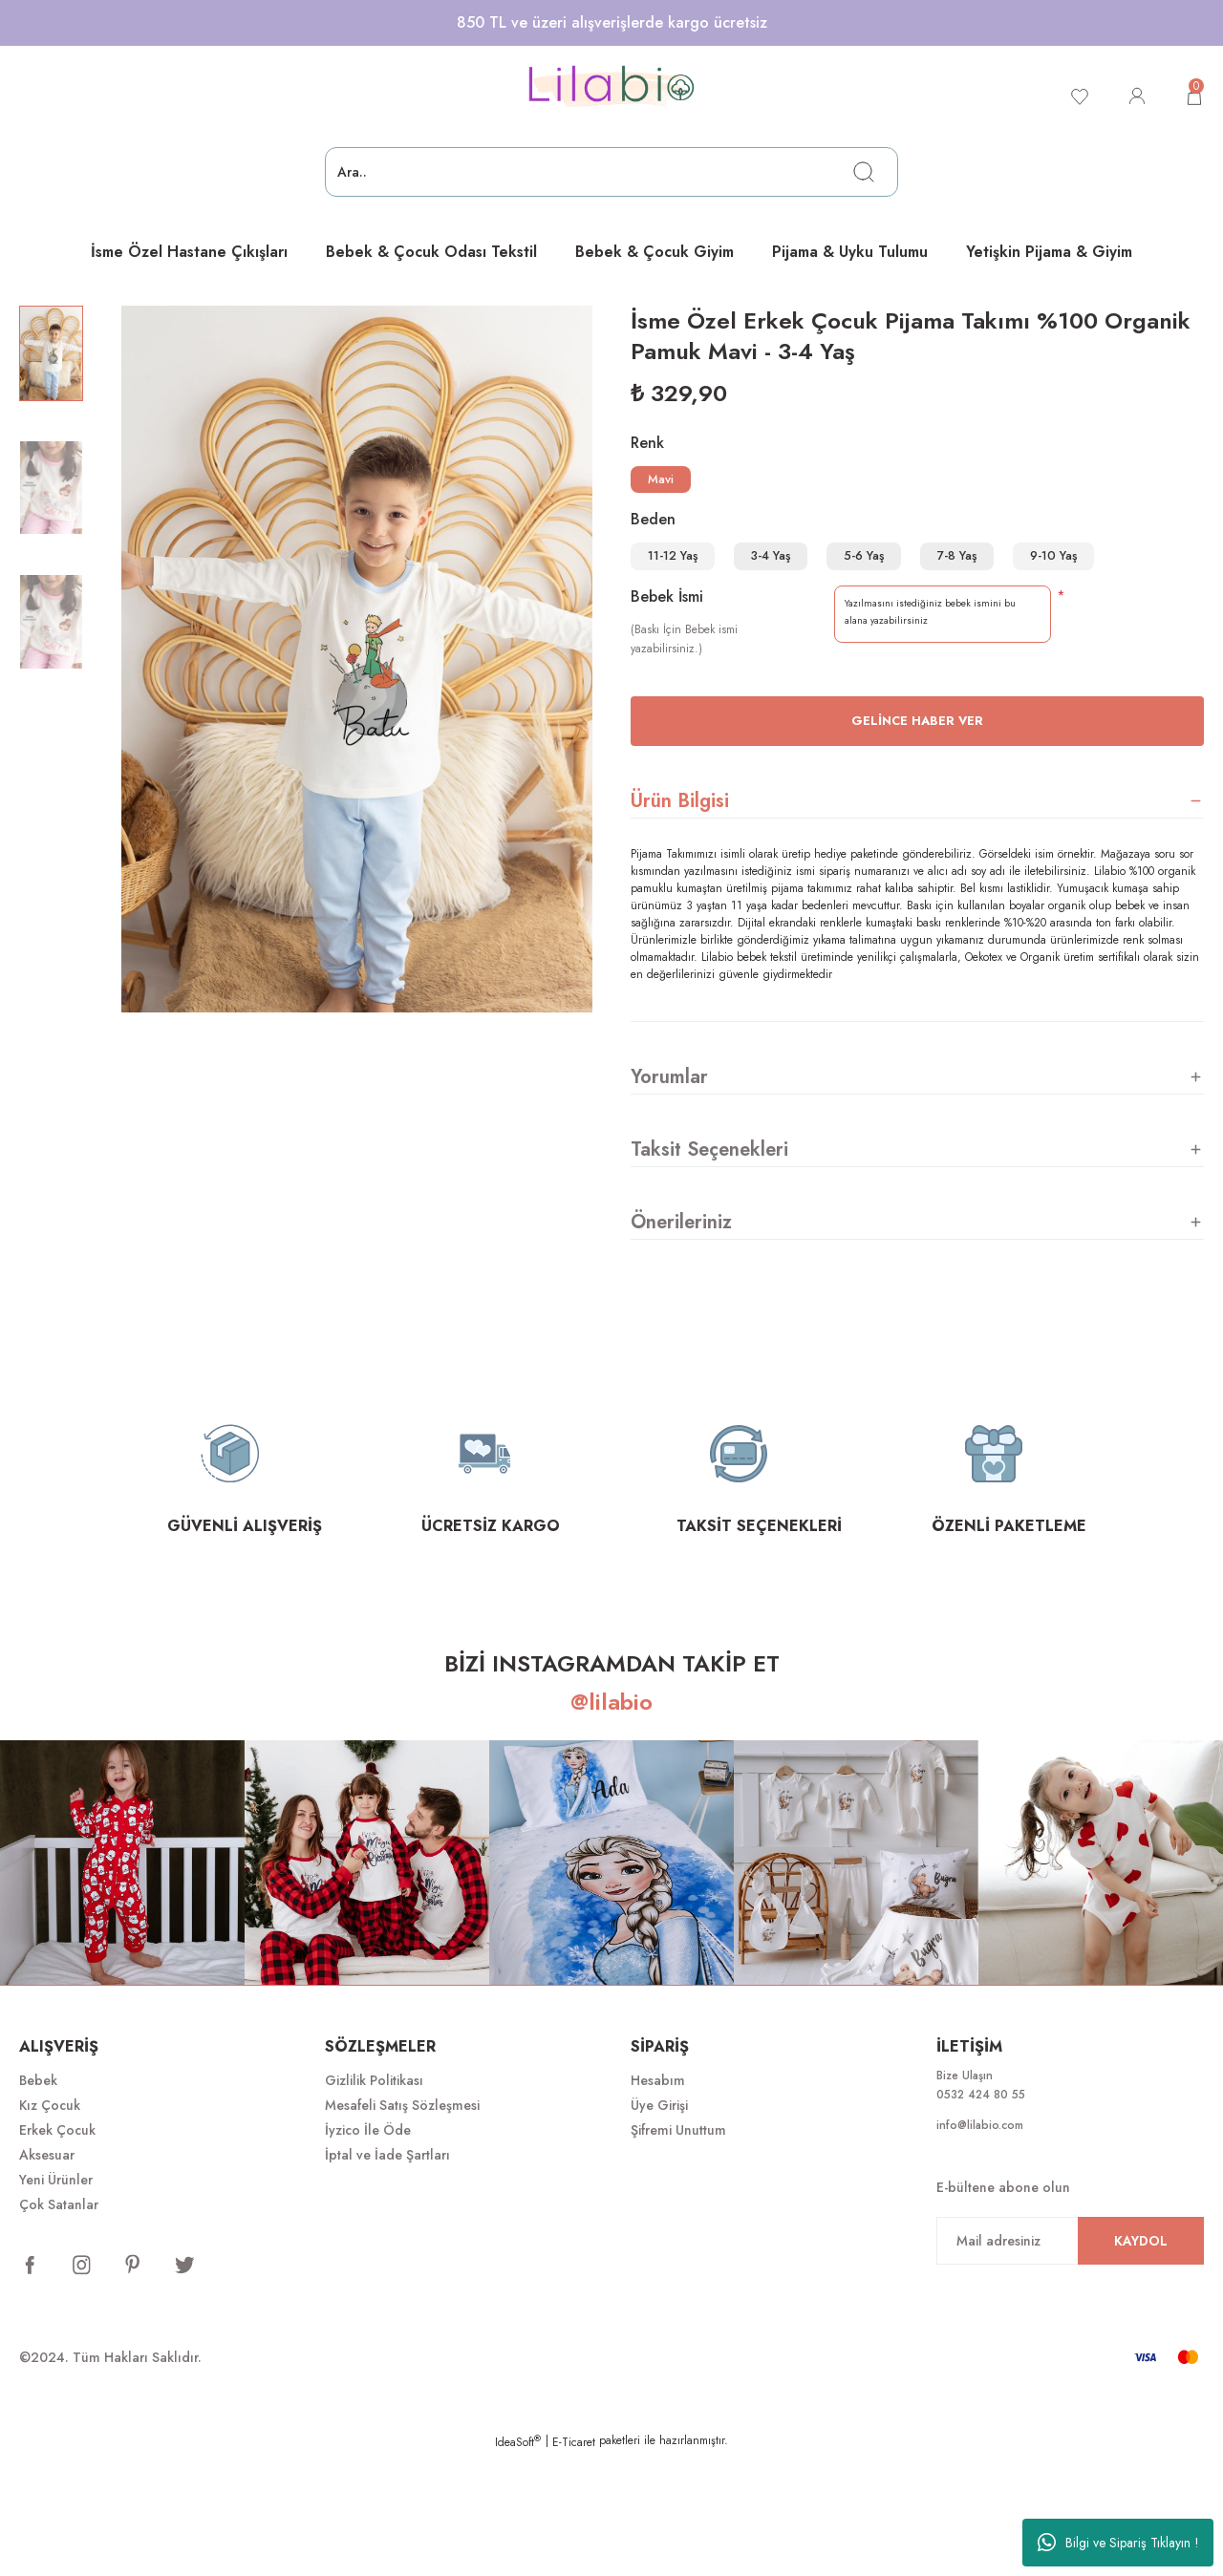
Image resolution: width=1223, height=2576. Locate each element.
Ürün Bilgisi (680, 921)
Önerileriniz (681, 1342)
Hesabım (658, 2201)
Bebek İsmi (667, 718)
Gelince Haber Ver (917, 842)
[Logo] (611, 87)
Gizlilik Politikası (374, 2201)
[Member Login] (1131, 96)
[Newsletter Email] (1070, 2368)
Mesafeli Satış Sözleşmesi (402, 2226)
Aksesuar (47, 2276)
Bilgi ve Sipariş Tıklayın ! (1118, 2542)
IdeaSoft (518, 2562)
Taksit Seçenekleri (709, 1270)
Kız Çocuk (49, 2226)
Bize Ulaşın (969, 2197)
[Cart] (1192, 96)
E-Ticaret (573, 2562)
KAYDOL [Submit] (1141, 2367)
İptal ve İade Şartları (387, 2276)
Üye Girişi (659, 2226)
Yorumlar (669, 1197)
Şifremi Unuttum (678, 2251)
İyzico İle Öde (368, 2251)
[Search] (611, 172)
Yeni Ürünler (56, 2300)
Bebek (38, 2201)
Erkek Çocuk (57, 2251)
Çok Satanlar (58, 2325)
